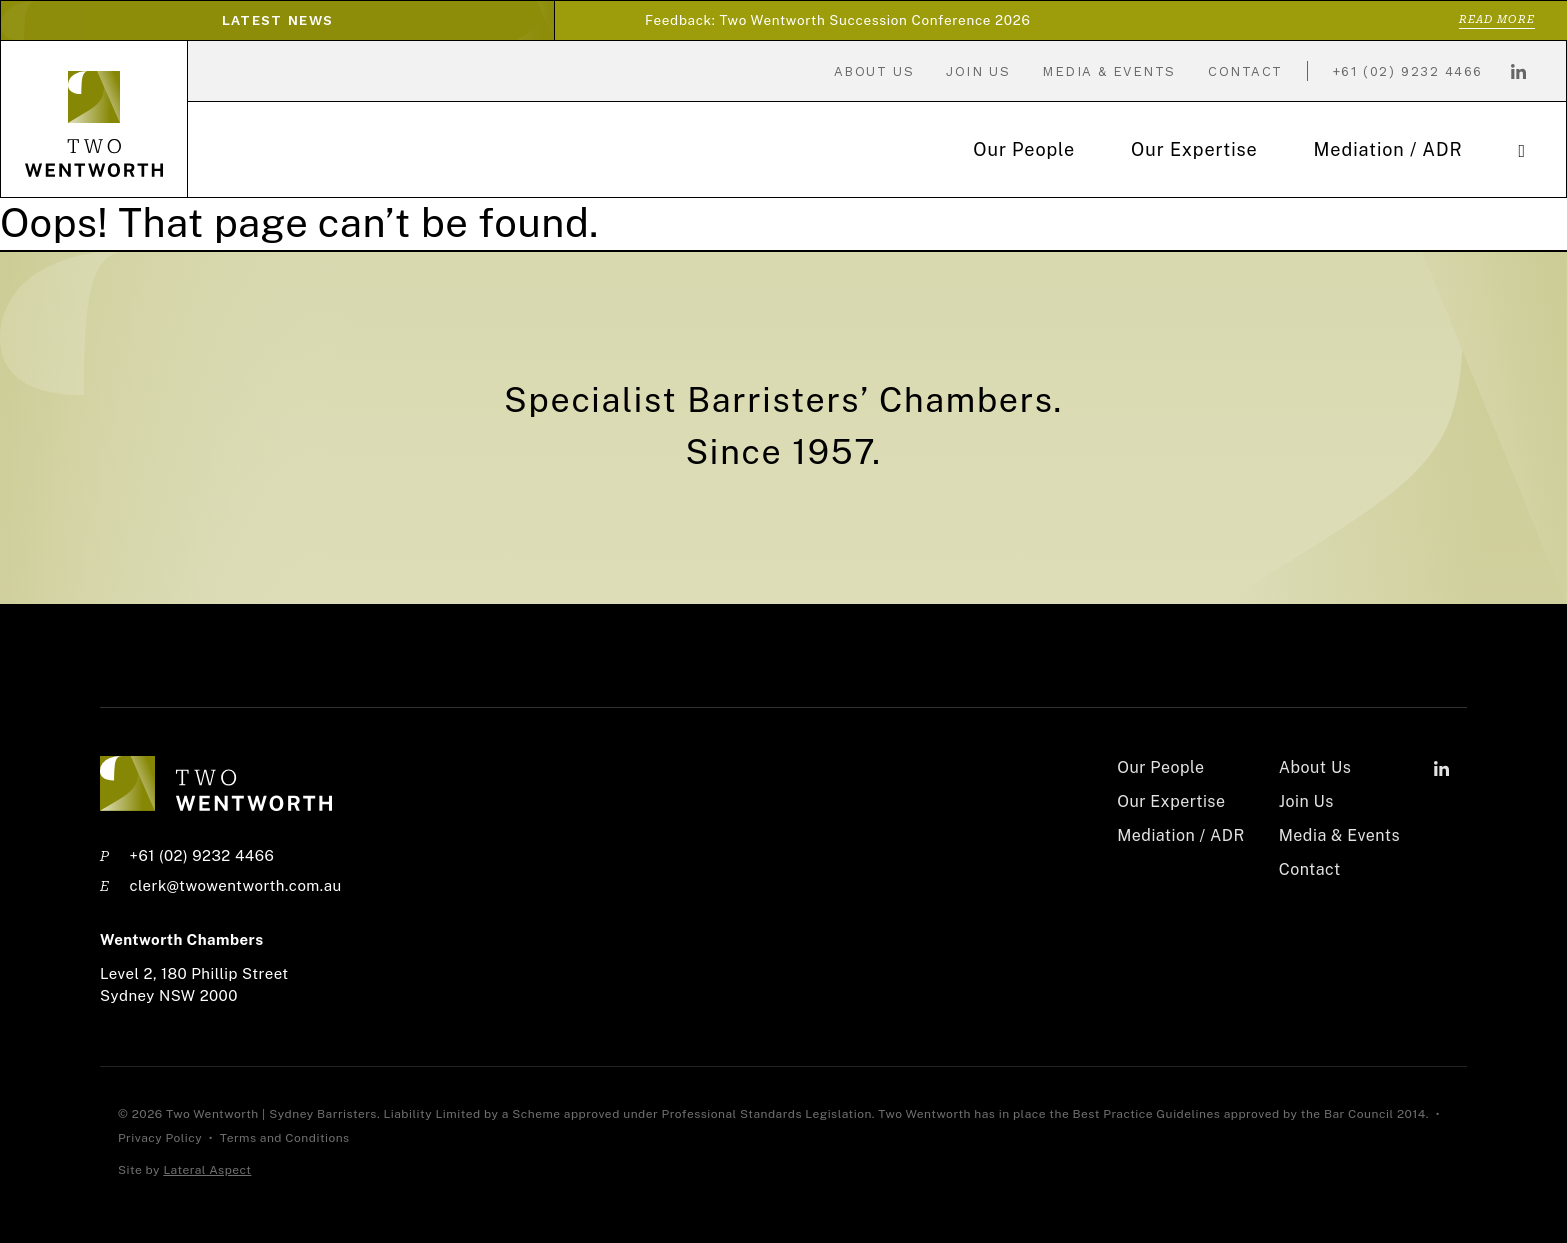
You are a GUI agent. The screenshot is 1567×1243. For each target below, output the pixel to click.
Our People (1024, 149)
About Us (874, 71)
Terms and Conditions (285, 1138)
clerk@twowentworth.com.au (235, 885)
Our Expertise (1194, 149)
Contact (1245, 71)
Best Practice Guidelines (1147, 1114)
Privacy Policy (161, 1138)
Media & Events (1109, 71)
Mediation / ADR (1388, 149)
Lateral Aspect (207, 1170)
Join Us (978, 71)
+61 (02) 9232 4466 (1407, 71)
